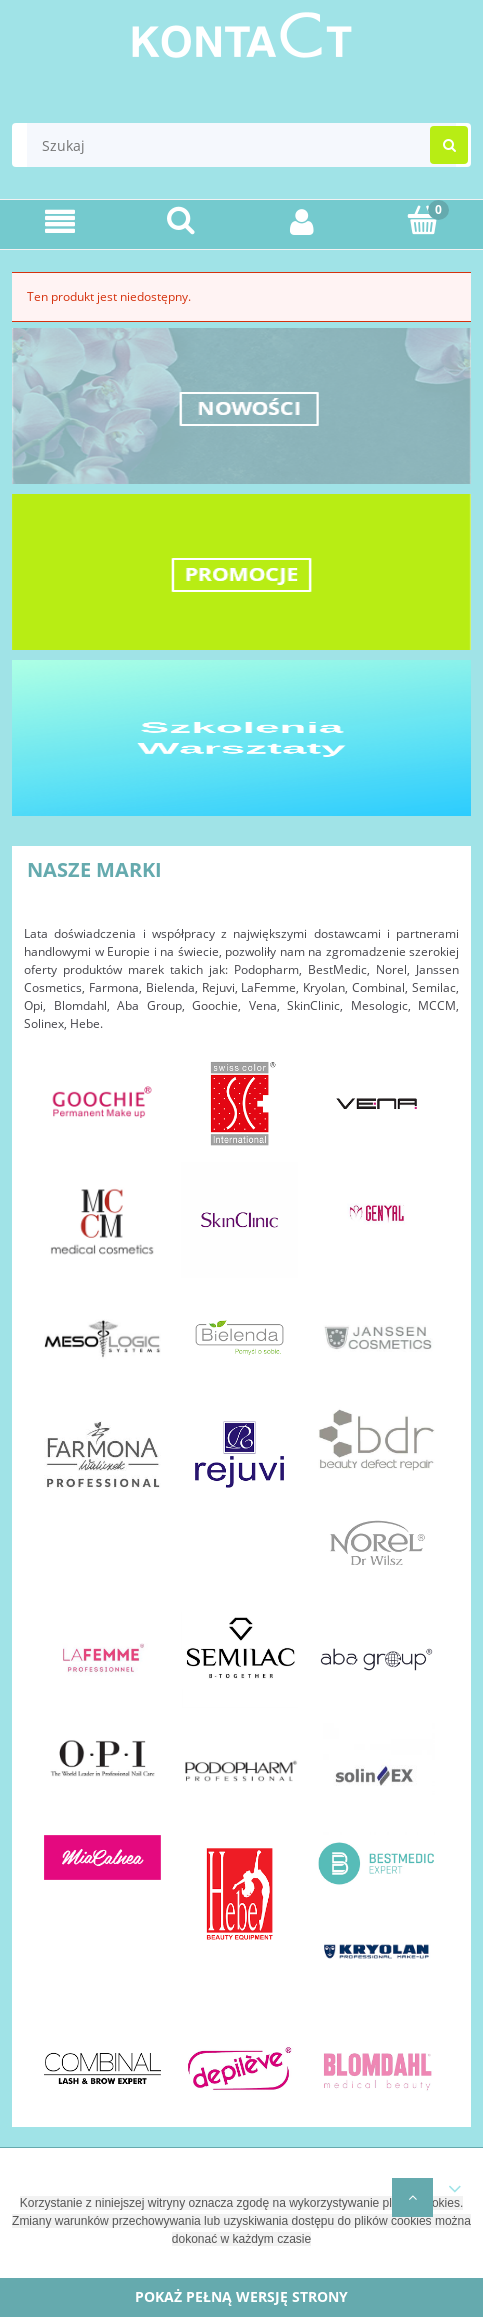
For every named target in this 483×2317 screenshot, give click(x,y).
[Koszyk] (422, 220)
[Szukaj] (181, 220)
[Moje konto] (302, 221)
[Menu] (60, 221)
